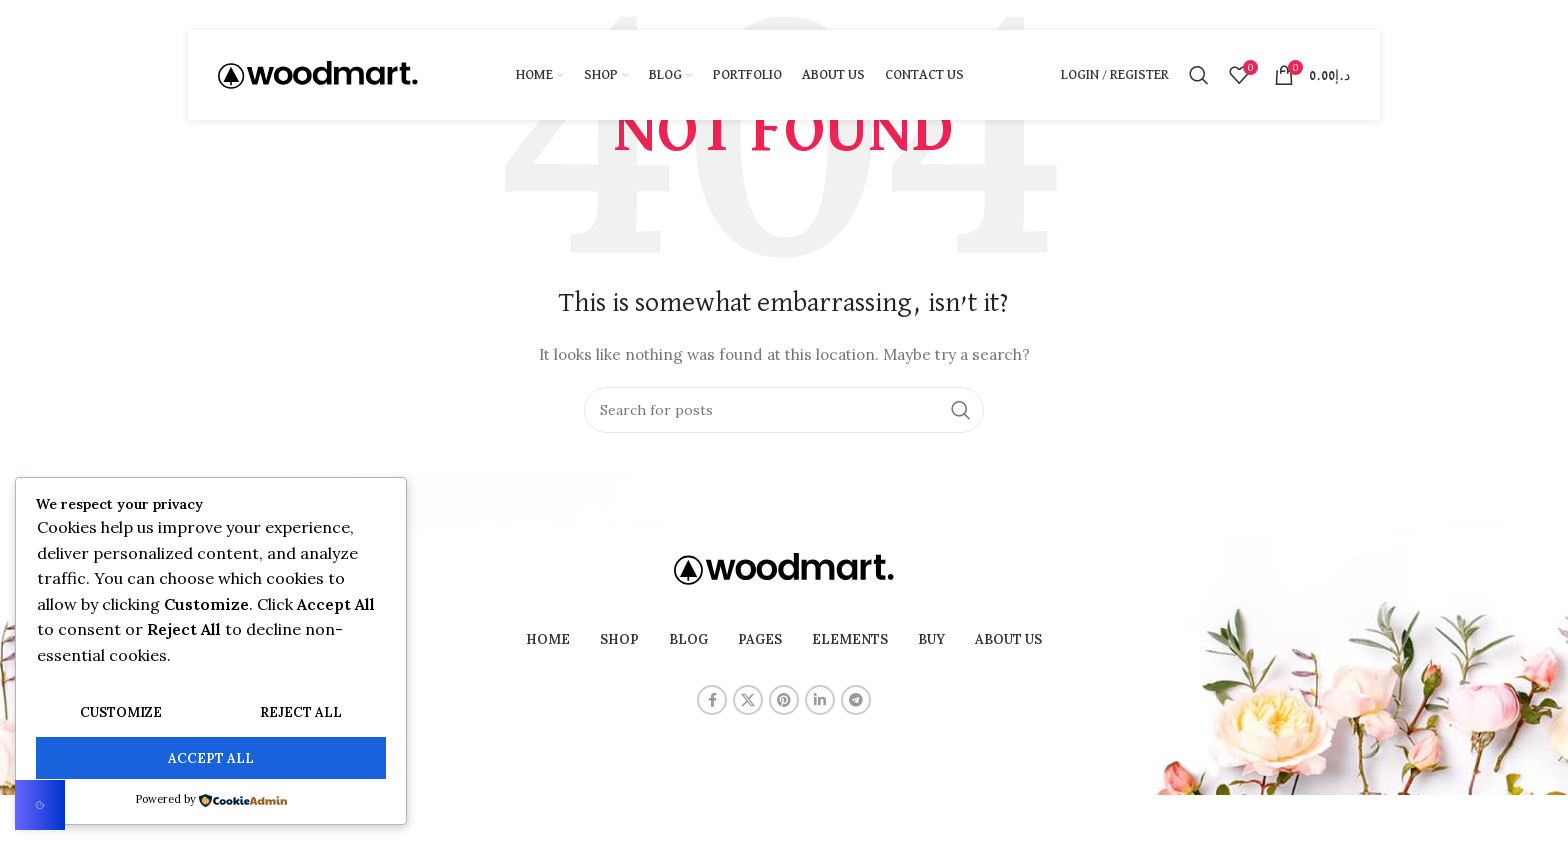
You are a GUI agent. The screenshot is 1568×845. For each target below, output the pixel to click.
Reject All (301, 712)
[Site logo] (318, 74)
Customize (121, 712)
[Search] (1199, 75)
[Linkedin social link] (820, 700)
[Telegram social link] (856, 700)
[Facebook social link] (712, 700)
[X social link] (748, 700)
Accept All (211, 758)
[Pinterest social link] (784, 700)
